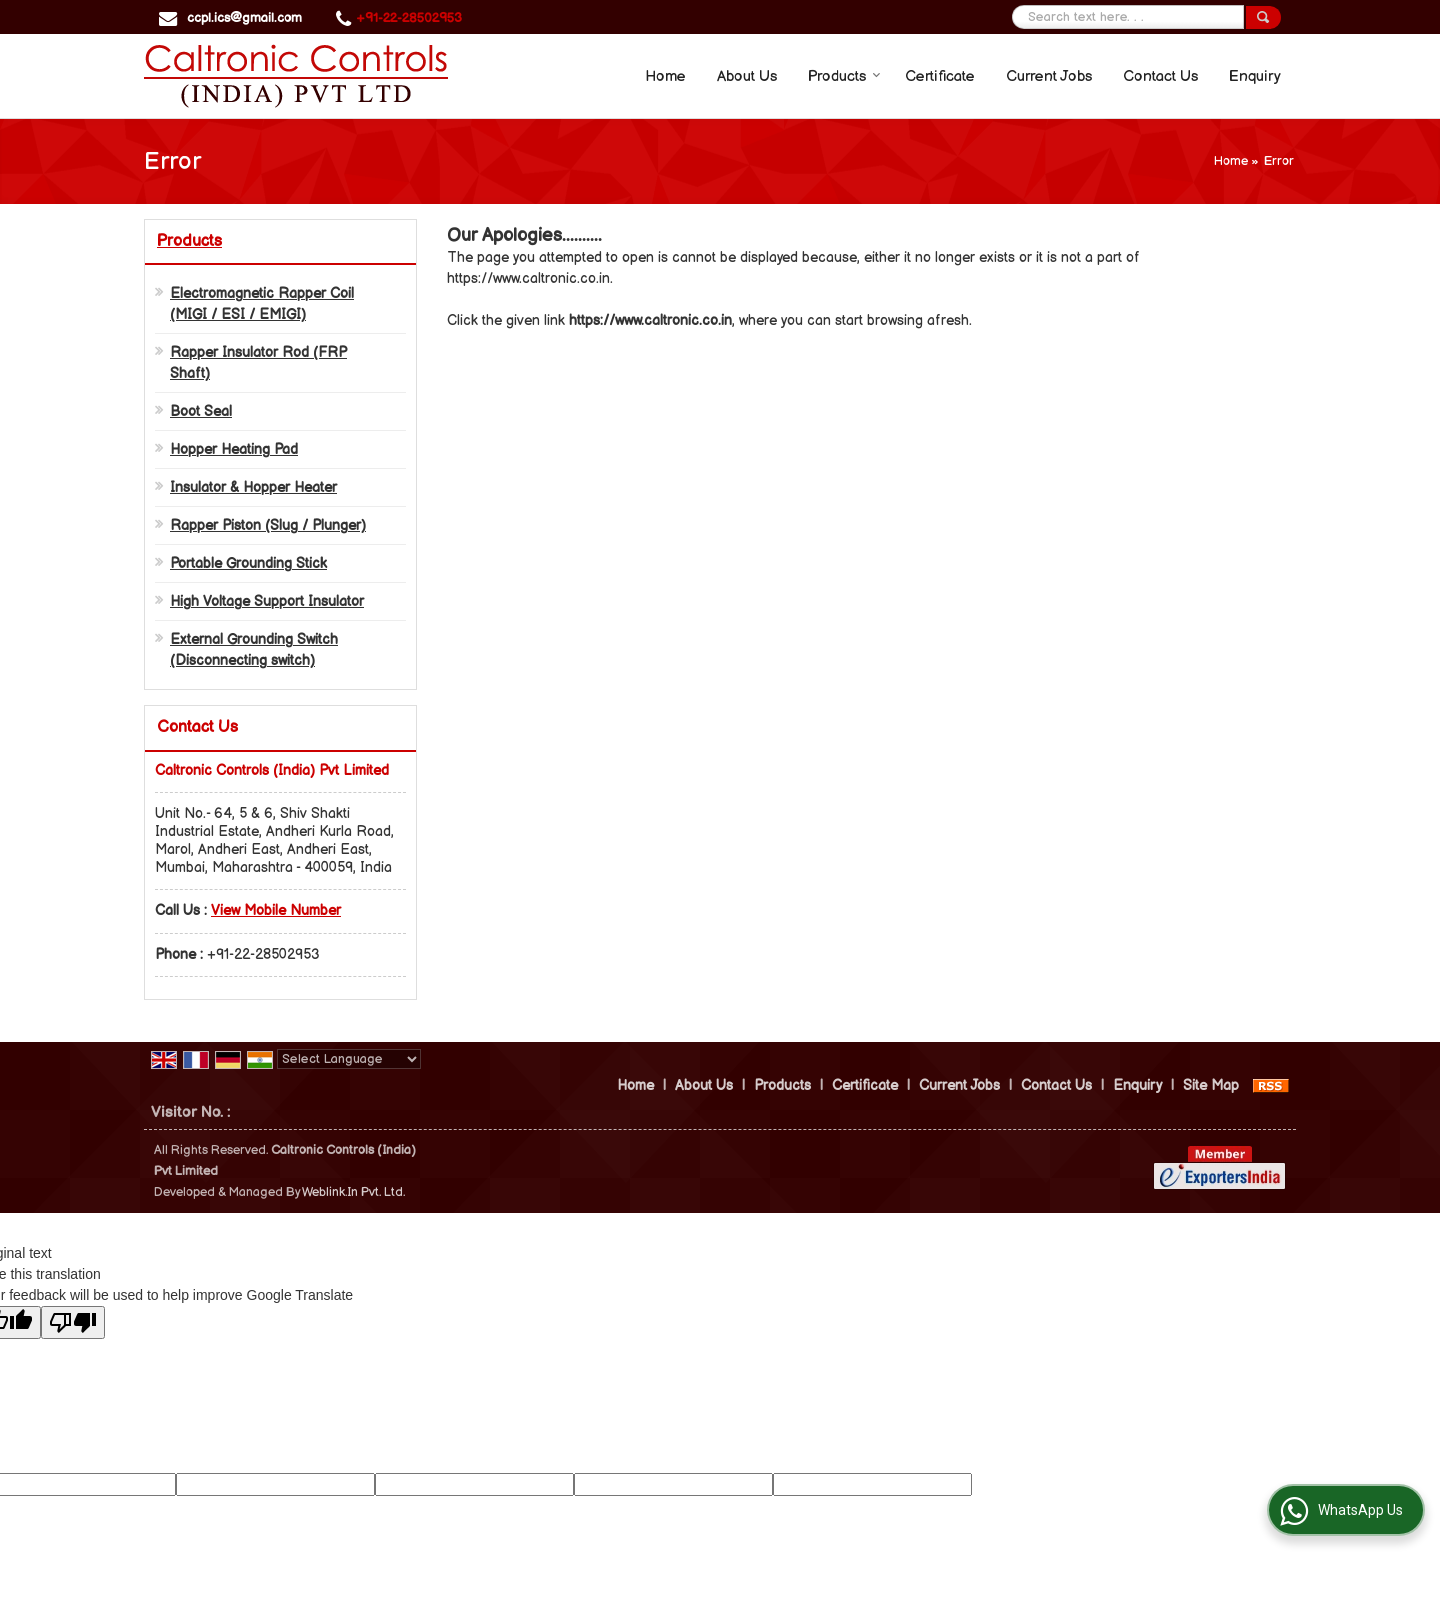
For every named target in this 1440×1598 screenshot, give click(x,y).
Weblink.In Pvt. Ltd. (353, 1192)
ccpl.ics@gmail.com (244, 18)
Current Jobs (1049, 76)
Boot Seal (201, 411)
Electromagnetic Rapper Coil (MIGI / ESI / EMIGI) (262, 304)
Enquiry (1255, 76)
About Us (747, 76)
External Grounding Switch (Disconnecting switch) (254, 650)
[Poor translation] (73, 1322)
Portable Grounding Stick (248, 563)
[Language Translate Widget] (349, 1059)
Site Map (1211, 1085)
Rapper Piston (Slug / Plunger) (268, 525)
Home (665, 76)
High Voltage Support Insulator (267, 601)
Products (844, 76)
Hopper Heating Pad (234, 449)
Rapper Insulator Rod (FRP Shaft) (258, 363)
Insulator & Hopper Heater (253, 487)
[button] (276, 910)
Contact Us (1160, 76)
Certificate (940, 76)
